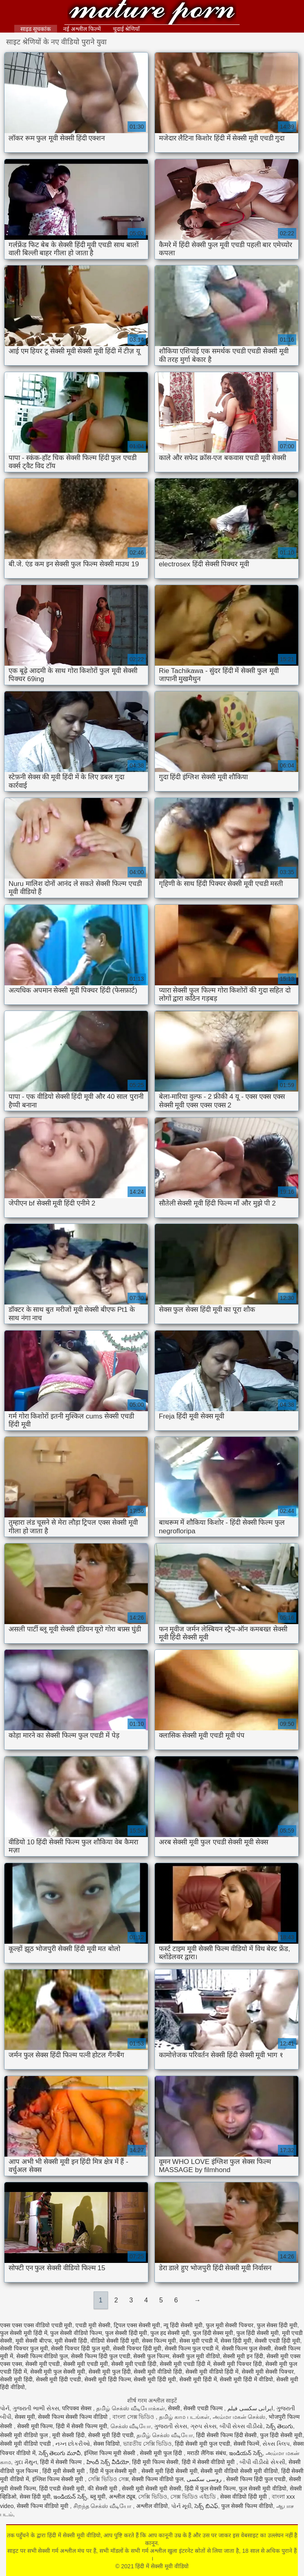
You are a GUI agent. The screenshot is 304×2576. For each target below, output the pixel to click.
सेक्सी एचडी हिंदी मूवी (277, 2340)
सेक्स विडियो (106, 2443)
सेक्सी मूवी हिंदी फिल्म (107, 2379)
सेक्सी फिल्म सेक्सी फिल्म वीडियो (73, 2417)
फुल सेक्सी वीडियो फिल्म (76, 2333)
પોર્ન (4, 2408)
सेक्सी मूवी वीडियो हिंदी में (212, 2371)
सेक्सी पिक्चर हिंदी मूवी (137, 2348)
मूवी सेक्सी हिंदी (71, 2340)
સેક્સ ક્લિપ (276, 2443)
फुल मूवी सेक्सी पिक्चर (230, 2325)
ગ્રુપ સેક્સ (203, 2426)
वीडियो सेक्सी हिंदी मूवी (114, 2340)
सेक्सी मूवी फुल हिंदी (109, 2371)
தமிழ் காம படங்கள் (184, 2417)
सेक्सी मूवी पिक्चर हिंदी (237, 2364)
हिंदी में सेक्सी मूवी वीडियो (152, 13)
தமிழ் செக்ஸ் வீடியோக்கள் (130, 2408)
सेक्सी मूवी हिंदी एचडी (59, 2379)
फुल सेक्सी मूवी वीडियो (262, 2488)
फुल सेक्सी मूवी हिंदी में (23, 2333)
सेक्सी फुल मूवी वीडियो (196, 2356)
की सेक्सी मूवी (103, 2488)
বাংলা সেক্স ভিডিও (134, 2417)
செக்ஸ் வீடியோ (130, 2426)
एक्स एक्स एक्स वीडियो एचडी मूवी (36, 2325)
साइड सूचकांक (35, 29)
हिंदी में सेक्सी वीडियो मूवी (209, 2462)
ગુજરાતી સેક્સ (170, 2426)
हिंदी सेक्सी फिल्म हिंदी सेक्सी (226, 2435)
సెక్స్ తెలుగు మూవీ (60, 2453)
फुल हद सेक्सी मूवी (169, 2333)
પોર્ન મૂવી (181, 2506)
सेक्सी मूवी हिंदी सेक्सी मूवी (169, 2471)
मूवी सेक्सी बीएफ (33, 2340)
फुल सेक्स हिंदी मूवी (277, 2325)
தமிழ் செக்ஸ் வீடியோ (165, 2435)
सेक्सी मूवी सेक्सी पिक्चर (268, 2371)
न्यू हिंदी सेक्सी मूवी (183, 2325)
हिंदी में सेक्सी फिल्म (61, 2462)
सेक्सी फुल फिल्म (151, 2356)
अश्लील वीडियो (152, 2506)
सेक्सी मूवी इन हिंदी (243, 2356)
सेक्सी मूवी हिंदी (16, 2379)
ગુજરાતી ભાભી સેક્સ (36, 2408)
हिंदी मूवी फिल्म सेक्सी (155, 2462)
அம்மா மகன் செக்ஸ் (239, 2417)
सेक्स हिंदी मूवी (235, 2340)
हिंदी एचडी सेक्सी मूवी (62, 2488)
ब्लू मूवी (98, 2496)
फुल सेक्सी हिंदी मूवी (126, 2333)
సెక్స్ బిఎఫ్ (206, 2506)
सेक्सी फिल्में (247, 2443)
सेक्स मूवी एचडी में (198, 2340)
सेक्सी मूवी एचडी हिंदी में (185, 2364)
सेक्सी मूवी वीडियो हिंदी (158, 2371)
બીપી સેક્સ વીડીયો (241, 2426)
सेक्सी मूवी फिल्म (35, 2426)
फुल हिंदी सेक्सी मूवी (257, 2333)
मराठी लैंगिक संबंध (206, 2453)
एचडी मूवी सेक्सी (92, 2325)
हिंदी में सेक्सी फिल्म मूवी (81, 2426)
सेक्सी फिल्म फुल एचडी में (191, 2348)
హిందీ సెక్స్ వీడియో (107, 2462)
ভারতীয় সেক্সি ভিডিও (147, 2443)
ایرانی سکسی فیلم (250, 2408)
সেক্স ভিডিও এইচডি (193, 2496)
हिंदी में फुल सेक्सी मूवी (114, 2471)
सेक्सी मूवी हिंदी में (198, 2379)
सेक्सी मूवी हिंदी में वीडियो (246, 2379)
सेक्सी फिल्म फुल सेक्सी (246, 2348)
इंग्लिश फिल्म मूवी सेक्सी (110, 2453)
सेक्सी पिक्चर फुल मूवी (24, 2348)
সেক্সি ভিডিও (152, 2496)
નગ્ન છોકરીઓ (72, 2443)
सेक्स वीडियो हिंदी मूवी (244, 2496)
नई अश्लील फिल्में (82, 29)
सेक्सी (174, 2408)
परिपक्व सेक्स (77, 2408)
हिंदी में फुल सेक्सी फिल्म (210, 2488)
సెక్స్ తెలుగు (279, 2426)
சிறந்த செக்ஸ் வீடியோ (103, 2506)
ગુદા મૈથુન (25, 2462)
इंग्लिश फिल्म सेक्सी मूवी (58, 2479)
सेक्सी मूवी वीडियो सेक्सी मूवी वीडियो (239, 2471)
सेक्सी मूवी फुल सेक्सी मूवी (58, 2371)
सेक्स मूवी (25, 2417)
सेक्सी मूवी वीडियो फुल (24, 2435)
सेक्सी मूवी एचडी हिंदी (134, 2364)
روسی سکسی (205, 2479)
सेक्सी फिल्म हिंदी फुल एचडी (100, 2356)
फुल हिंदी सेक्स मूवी (213, 2333)
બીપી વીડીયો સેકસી (262, 2462)
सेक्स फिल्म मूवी (159, 2340)
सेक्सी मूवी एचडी (42, 2364)
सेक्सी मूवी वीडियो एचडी (26, 2443)
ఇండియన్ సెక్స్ (245, 2453)
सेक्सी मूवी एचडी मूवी (85, 2364)
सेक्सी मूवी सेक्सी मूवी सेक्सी (151, 2488)
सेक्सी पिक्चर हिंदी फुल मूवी (80, 2348)
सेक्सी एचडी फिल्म (203, 2408)
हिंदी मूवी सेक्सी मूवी (64, 2471)
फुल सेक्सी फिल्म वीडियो (247, 2506)
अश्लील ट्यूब (122, 2496)
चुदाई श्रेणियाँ (126, 29)
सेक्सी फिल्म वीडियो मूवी (43, 2506)
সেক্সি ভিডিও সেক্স (108, 2479)
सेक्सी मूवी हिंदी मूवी (155, 2379)
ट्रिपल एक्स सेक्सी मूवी (137, 2325)
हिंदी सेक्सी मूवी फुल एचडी (202, 2443)
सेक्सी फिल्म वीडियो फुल (42, 2356)
